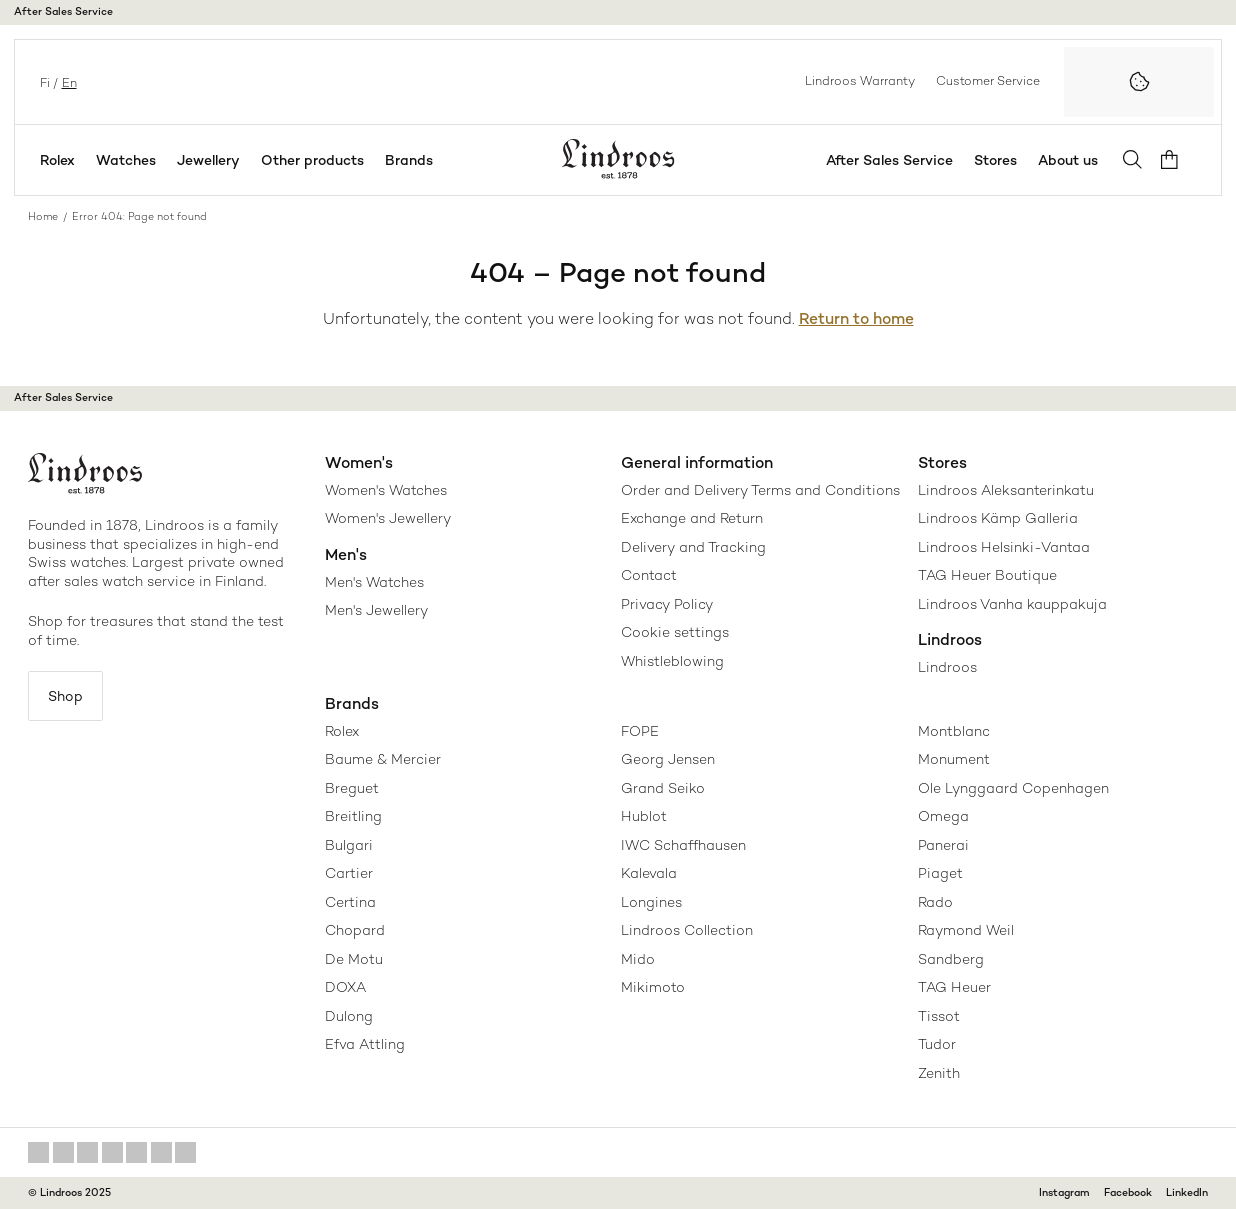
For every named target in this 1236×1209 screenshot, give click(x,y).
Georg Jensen (668, 759)
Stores (999, 160)
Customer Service (988, 81)
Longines (651, 902)
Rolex (57, 160)
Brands (409, 160)
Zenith (939, 1073)
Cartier (349, 873)
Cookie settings (675, 632)
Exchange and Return (692, 518)
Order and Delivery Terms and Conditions (760, 490)
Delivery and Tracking (693, 547)
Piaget (940, 873)
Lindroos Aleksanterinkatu (1006, 490)
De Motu (354, 959)
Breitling (353, 816)
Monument (954, 759)
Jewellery (208, 160)
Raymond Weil (966, 930)
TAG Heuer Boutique (987, 575)
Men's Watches (374, 582)
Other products (312, 160)
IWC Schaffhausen (683, 845)
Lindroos (947, 667)
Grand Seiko (663, 788)
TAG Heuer (954, 987)
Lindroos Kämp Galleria (998, 518)
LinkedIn (1187, 1192)
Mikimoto (653, 987)
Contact (649, 575)
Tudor (937, 1044)
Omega (943, 816)
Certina (350, 902)
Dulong (349, 1016)
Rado (935, 902)
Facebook (1128, 1192)
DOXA (345, 987)
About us (1072, 160)
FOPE (640, 731)
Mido (638, 959)
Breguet (352, 788)
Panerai (943, 845)
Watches (126, 160)
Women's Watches (386, 490)
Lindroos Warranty (860, 81)
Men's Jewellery (376, 610)
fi (43, 81)
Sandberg (951, 959)
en (67, 81)
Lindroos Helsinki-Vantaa (1004, 547)
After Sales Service (63, 11)
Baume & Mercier (383, 759)
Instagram (1064, 1192)
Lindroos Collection (687, 930)
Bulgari (349, 845)
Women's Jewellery (388, 518)
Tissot (939, 1016)
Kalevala (649, 873)
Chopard (355, 930)
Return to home (856, 319)
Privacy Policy (667, 604)
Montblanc (954, 731)
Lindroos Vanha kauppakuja (1012, 604)
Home (43, 216)
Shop (67, 696)
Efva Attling (365, 1044)
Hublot (644, 816)
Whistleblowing (672, 661)
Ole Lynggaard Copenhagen (1013, 788)
